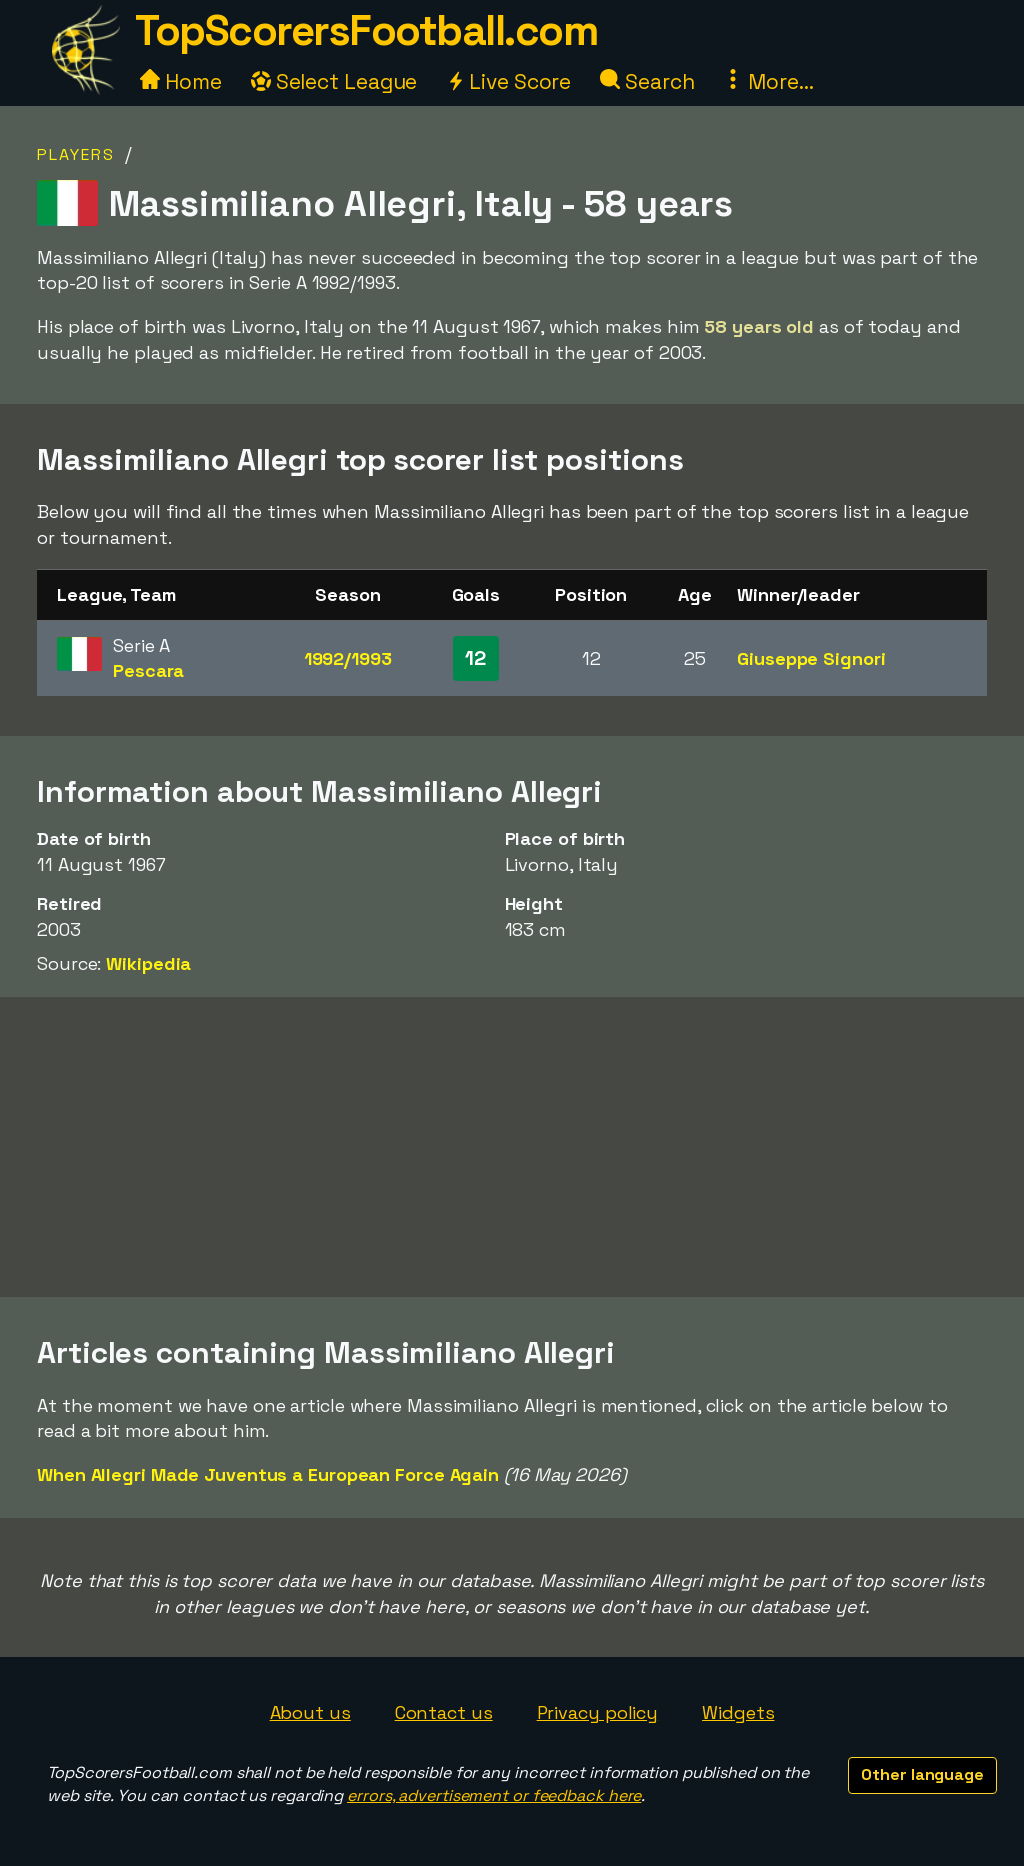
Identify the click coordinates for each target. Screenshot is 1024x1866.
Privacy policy (598, 1712)
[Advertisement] (512, 1147)
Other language (922, 1774)
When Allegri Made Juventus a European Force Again (268, 1474)
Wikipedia (148, 963)
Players (76, 154)
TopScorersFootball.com (366, 30)
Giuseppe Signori (811, 658)
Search (647, 81)
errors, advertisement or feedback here (494, 1795)
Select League (334, 81)
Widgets (738, 1712)
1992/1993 (348, 658)
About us (310, 1712)
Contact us (444, 1712)
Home (181, 81)
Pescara (148, 670)
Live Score (508, 81)
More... (768, 81)
